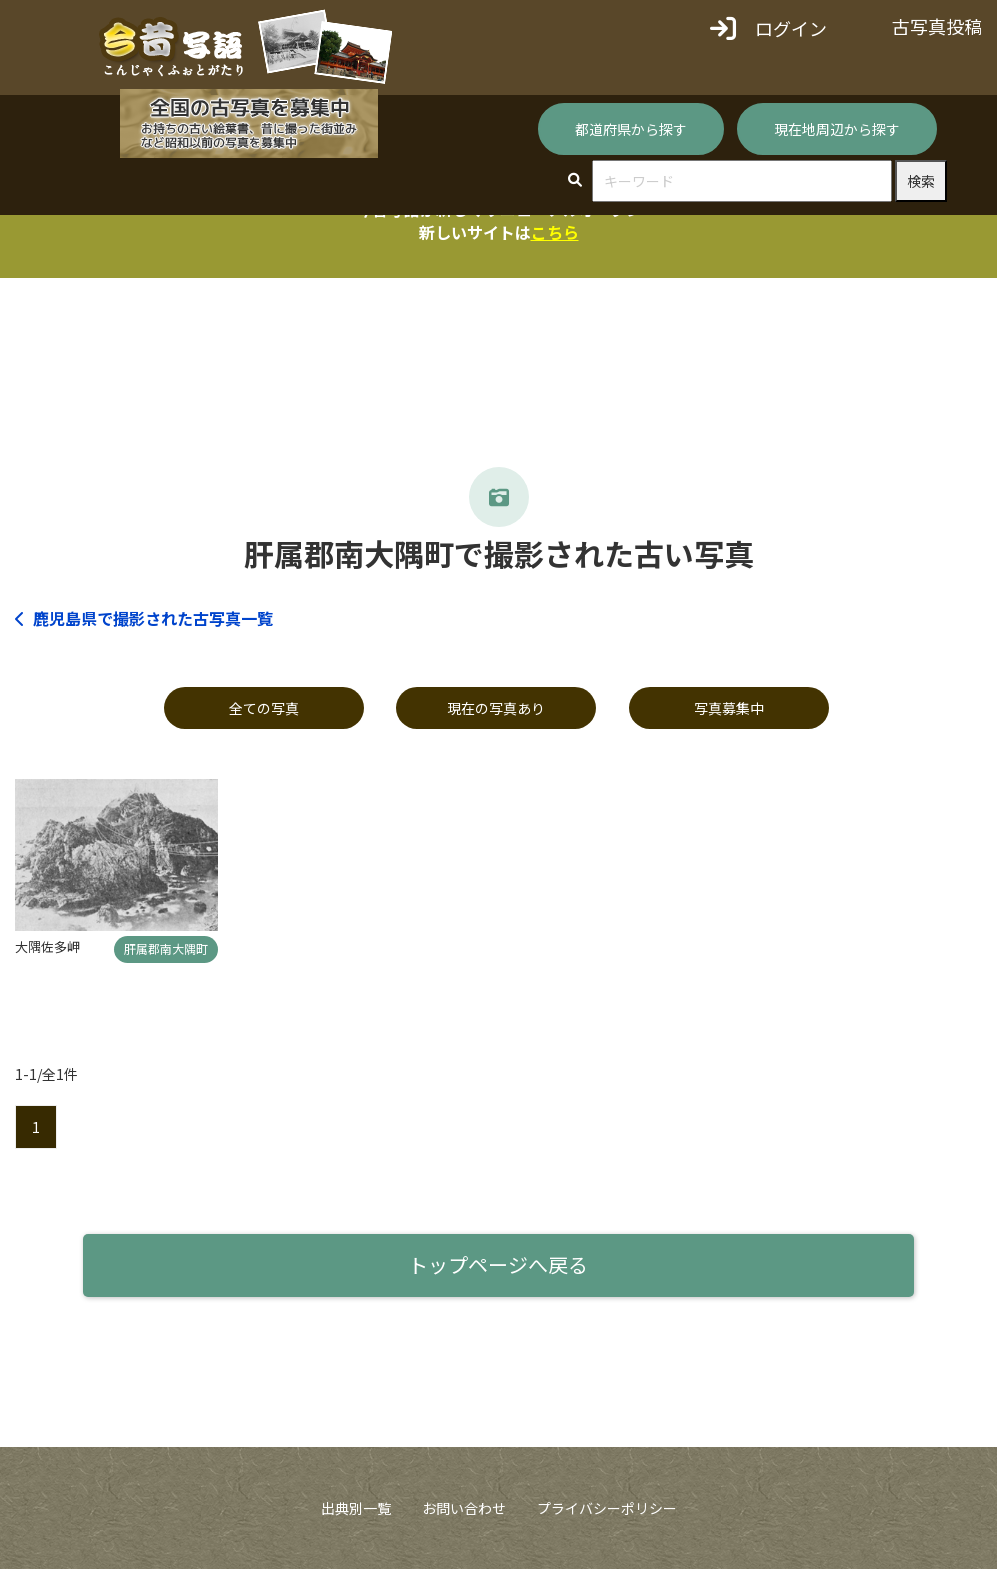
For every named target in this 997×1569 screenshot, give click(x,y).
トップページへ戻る (498, 1264)
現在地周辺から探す (837, 129)
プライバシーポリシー (607, 1508)
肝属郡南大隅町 (166, 948)
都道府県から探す (631, 129)
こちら (555, 232)
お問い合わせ (464, 1508)
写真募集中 (729, 708)
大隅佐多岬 (47, 946)
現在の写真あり (496, 708)
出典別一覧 (356, 1508)
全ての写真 (264, 708)
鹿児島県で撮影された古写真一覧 (144, 618)
